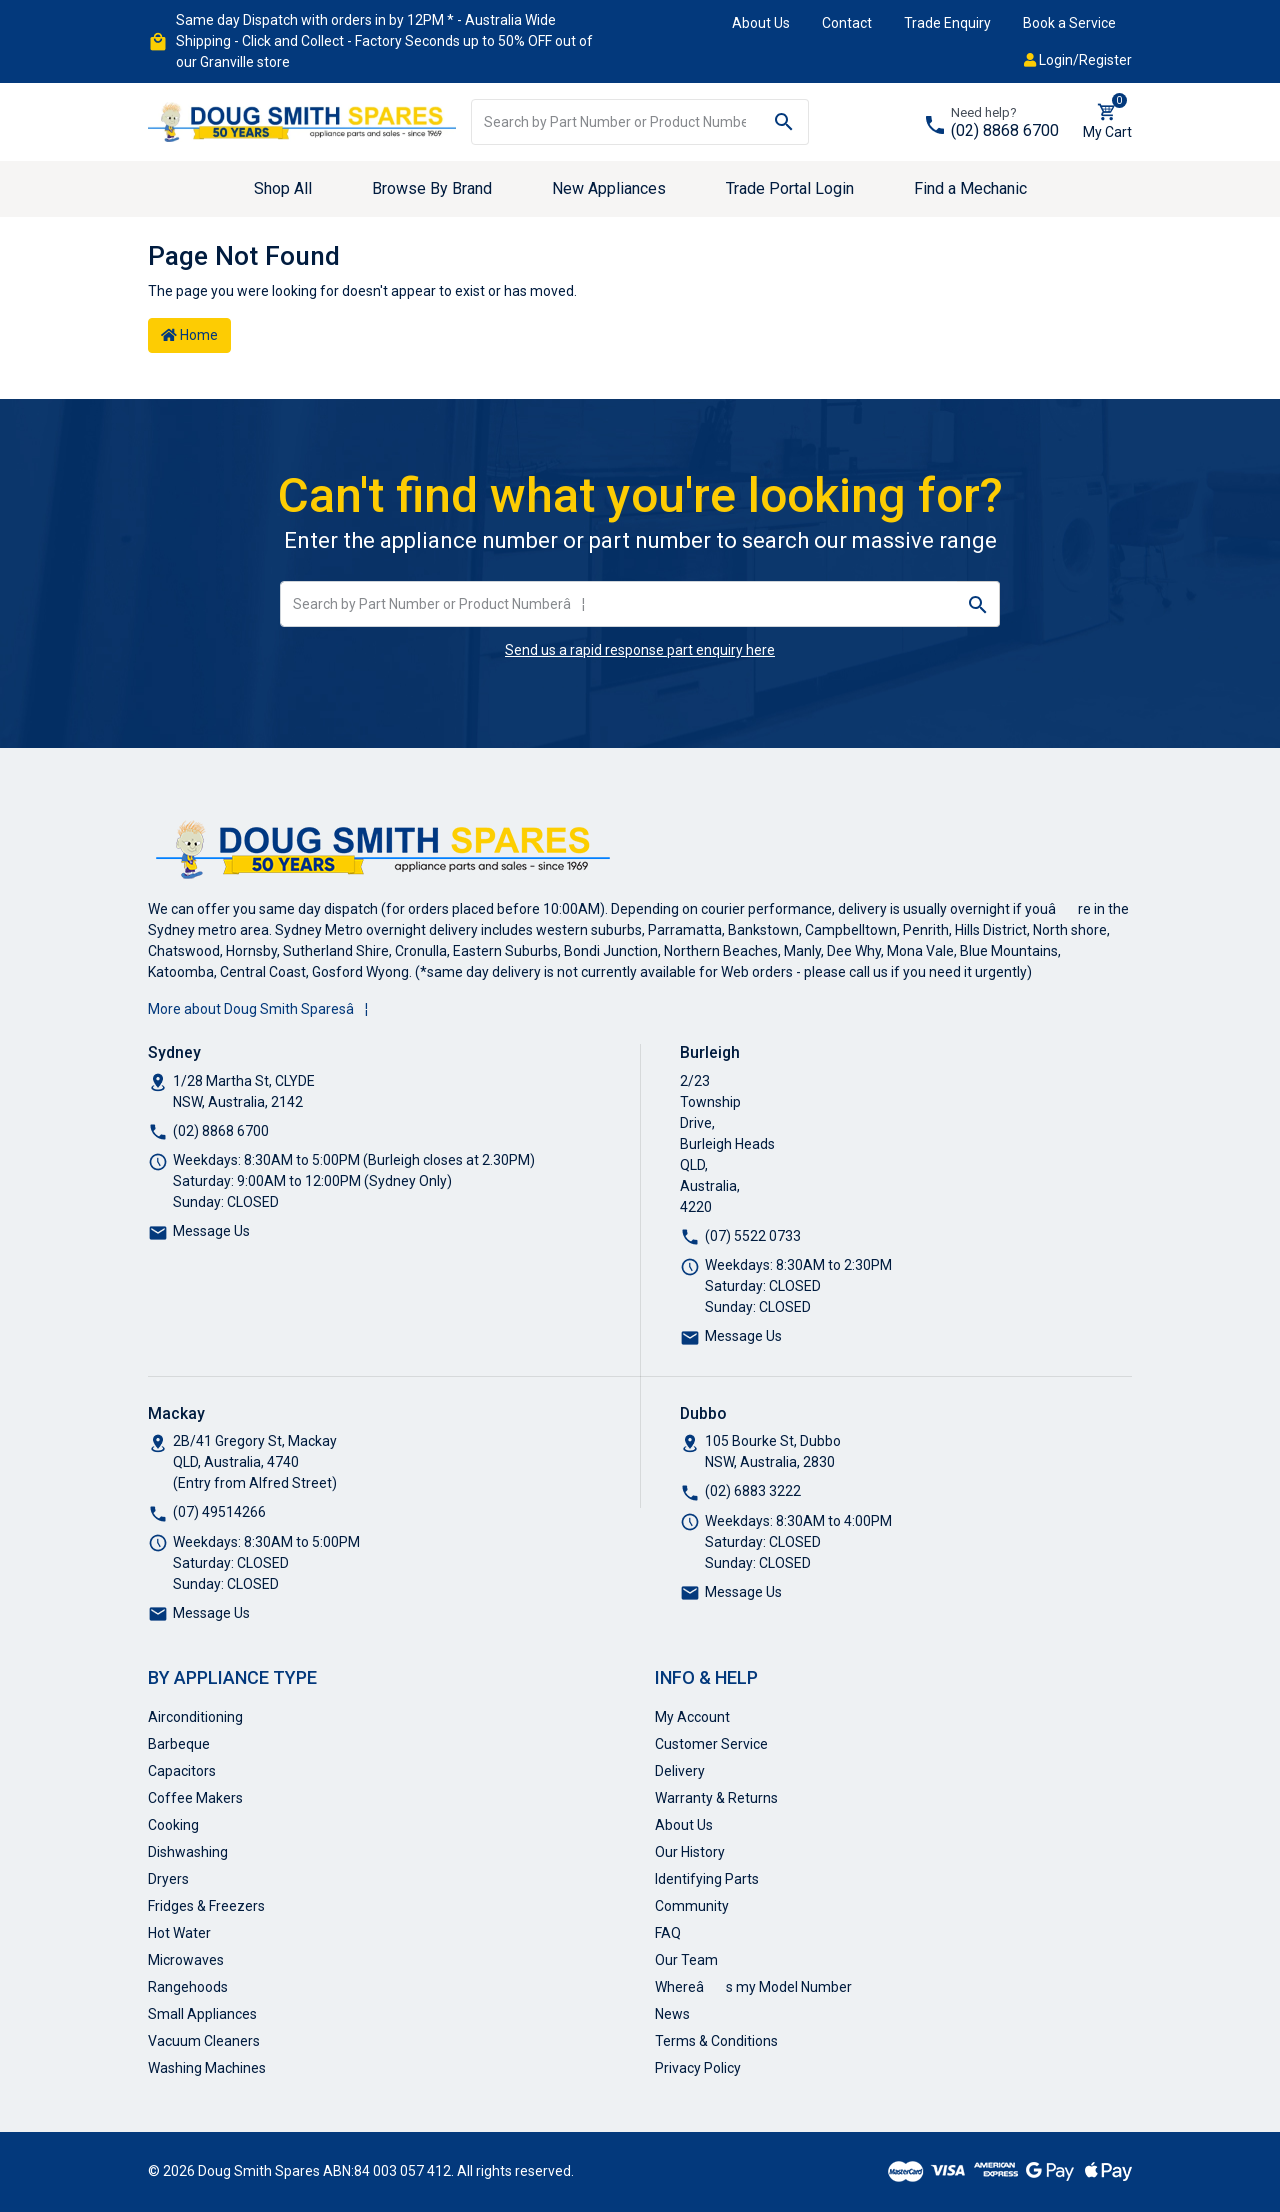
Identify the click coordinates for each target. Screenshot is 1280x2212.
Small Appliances (202, 2014)
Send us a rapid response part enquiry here (640, 650)
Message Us (211, 1231)
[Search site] (784, 122)
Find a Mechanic (970, 188)
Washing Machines (207, 2068)
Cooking (173, 1825)
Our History (690, 1852)
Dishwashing (188, 1852)
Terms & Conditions (716, 2041)
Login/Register (1078, 60)
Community (692, 1906)
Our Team (686, 1960)
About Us (761, 23)
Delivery (680, 1771)
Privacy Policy (698, 2068)
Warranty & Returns (716, 1798)
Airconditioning (195, 1717)
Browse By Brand (432, 188)
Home (189, 335)
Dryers (168, 1879)
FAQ (668, 1933)
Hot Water (179, 1933)
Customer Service (711, 1744)
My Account (692, 1717)
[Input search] (616, 122)
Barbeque (179, 1744)
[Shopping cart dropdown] (1107, 122)
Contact (847, 23)
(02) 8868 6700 (1005, 130)
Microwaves (186, 1960)
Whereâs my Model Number (753, 1987)
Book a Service (1069, 23)
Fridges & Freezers (206, 1906)
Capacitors (182, 1771)
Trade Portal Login (790, 188)
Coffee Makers (195, 1798)
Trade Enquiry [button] (947, 23)
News (672, 2014)
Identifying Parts (707, 1879)
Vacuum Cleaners (204, 2041)
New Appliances (609, 188)
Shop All (283, 188)
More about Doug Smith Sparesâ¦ (258, 1009)
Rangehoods (188, 1987)
